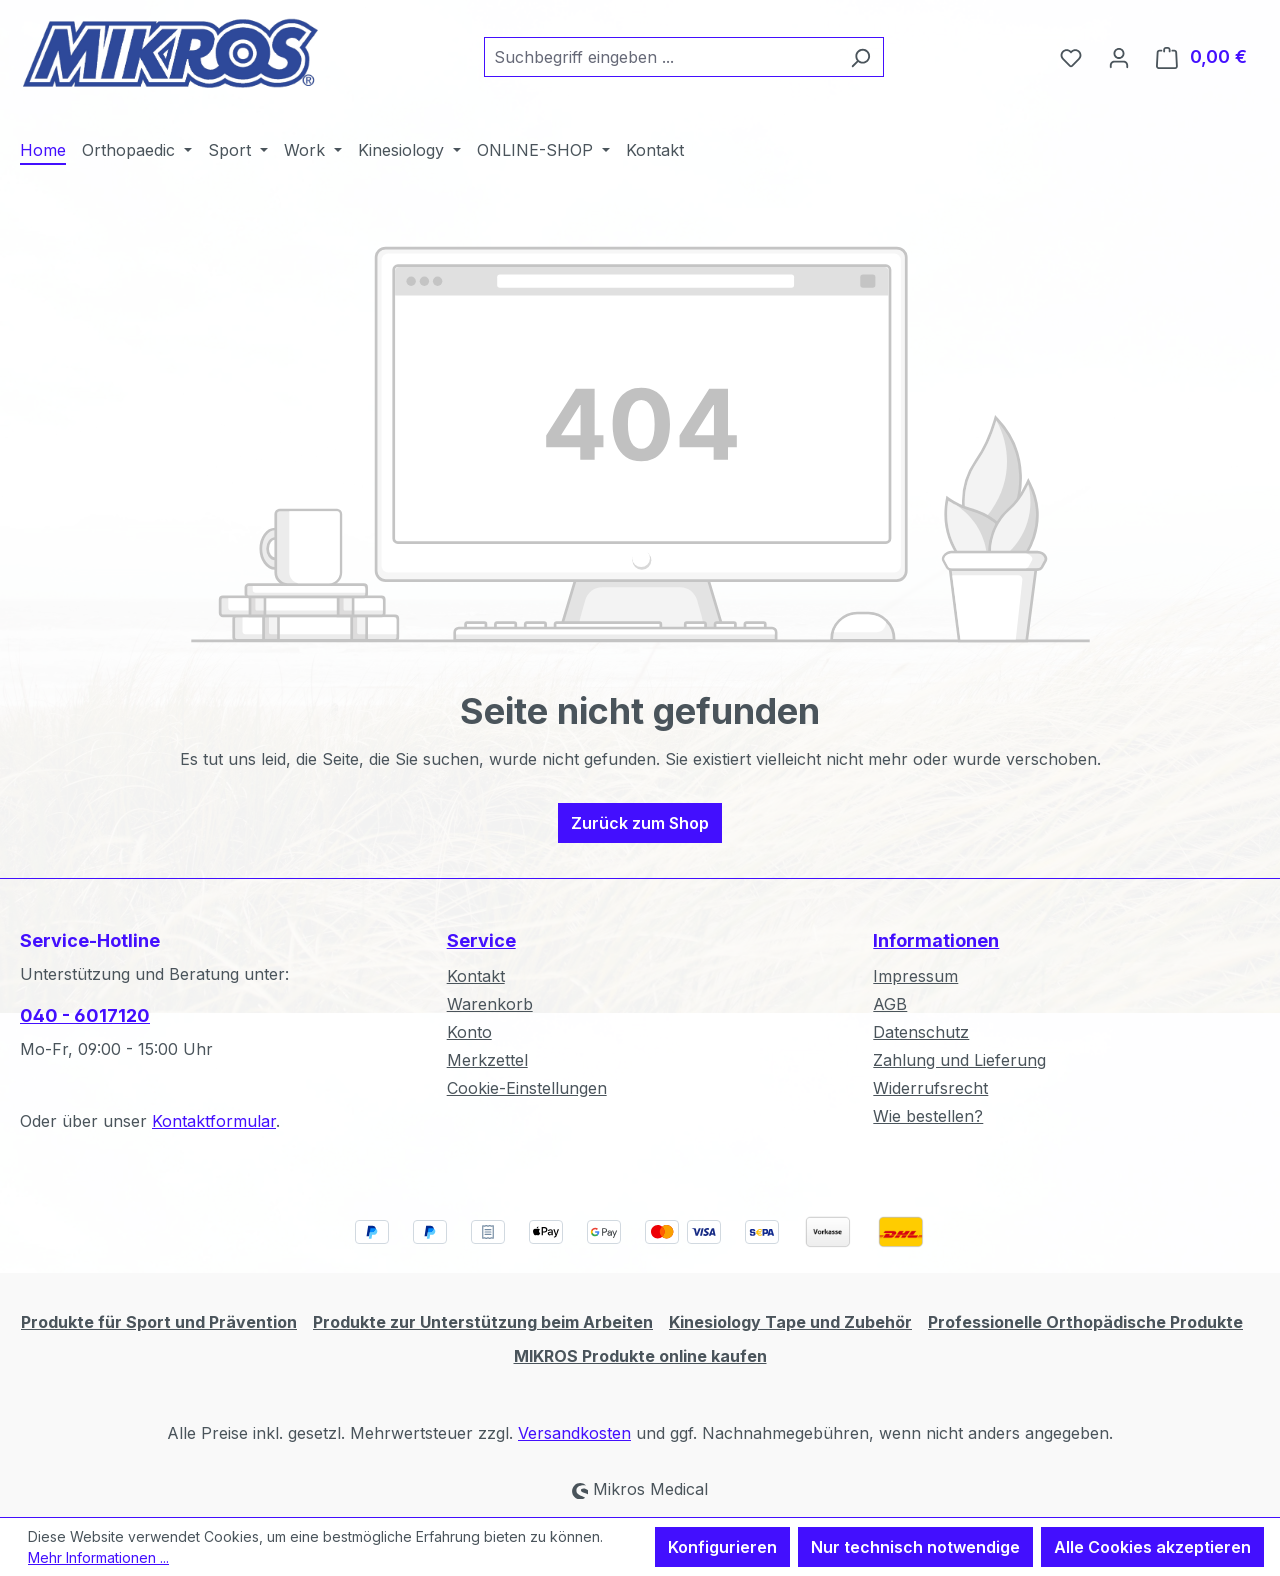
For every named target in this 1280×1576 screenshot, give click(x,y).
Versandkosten (574, 1433)
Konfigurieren (722, 1547)
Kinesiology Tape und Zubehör (790, 1322)
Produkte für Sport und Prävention (159, 1322)
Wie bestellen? (928, 1116)
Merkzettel (487, 1060)
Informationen (936, 940)
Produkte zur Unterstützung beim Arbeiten (483, 1322)
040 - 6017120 (85, 1015)
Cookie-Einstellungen (527, 1088)
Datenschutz (921, 1032)
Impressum (915, 976)
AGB (890, 1004)
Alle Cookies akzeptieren (1152, 1547)
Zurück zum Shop (640, 823)
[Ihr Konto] (1119, 57)
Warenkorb (490, 1004)
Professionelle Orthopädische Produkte (1085, 1322)
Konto (469, 1032)
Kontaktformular (214, 1121)
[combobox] (661, 57)
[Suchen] (860, 57)
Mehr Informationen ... (98, 1557)
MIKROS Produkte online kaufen (640, 1356)
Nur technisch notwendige (915, 1547)
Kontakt (476, 976)
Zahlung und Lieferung (959, 1060)
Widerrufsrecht (930, 1088)
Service (481, 940)
